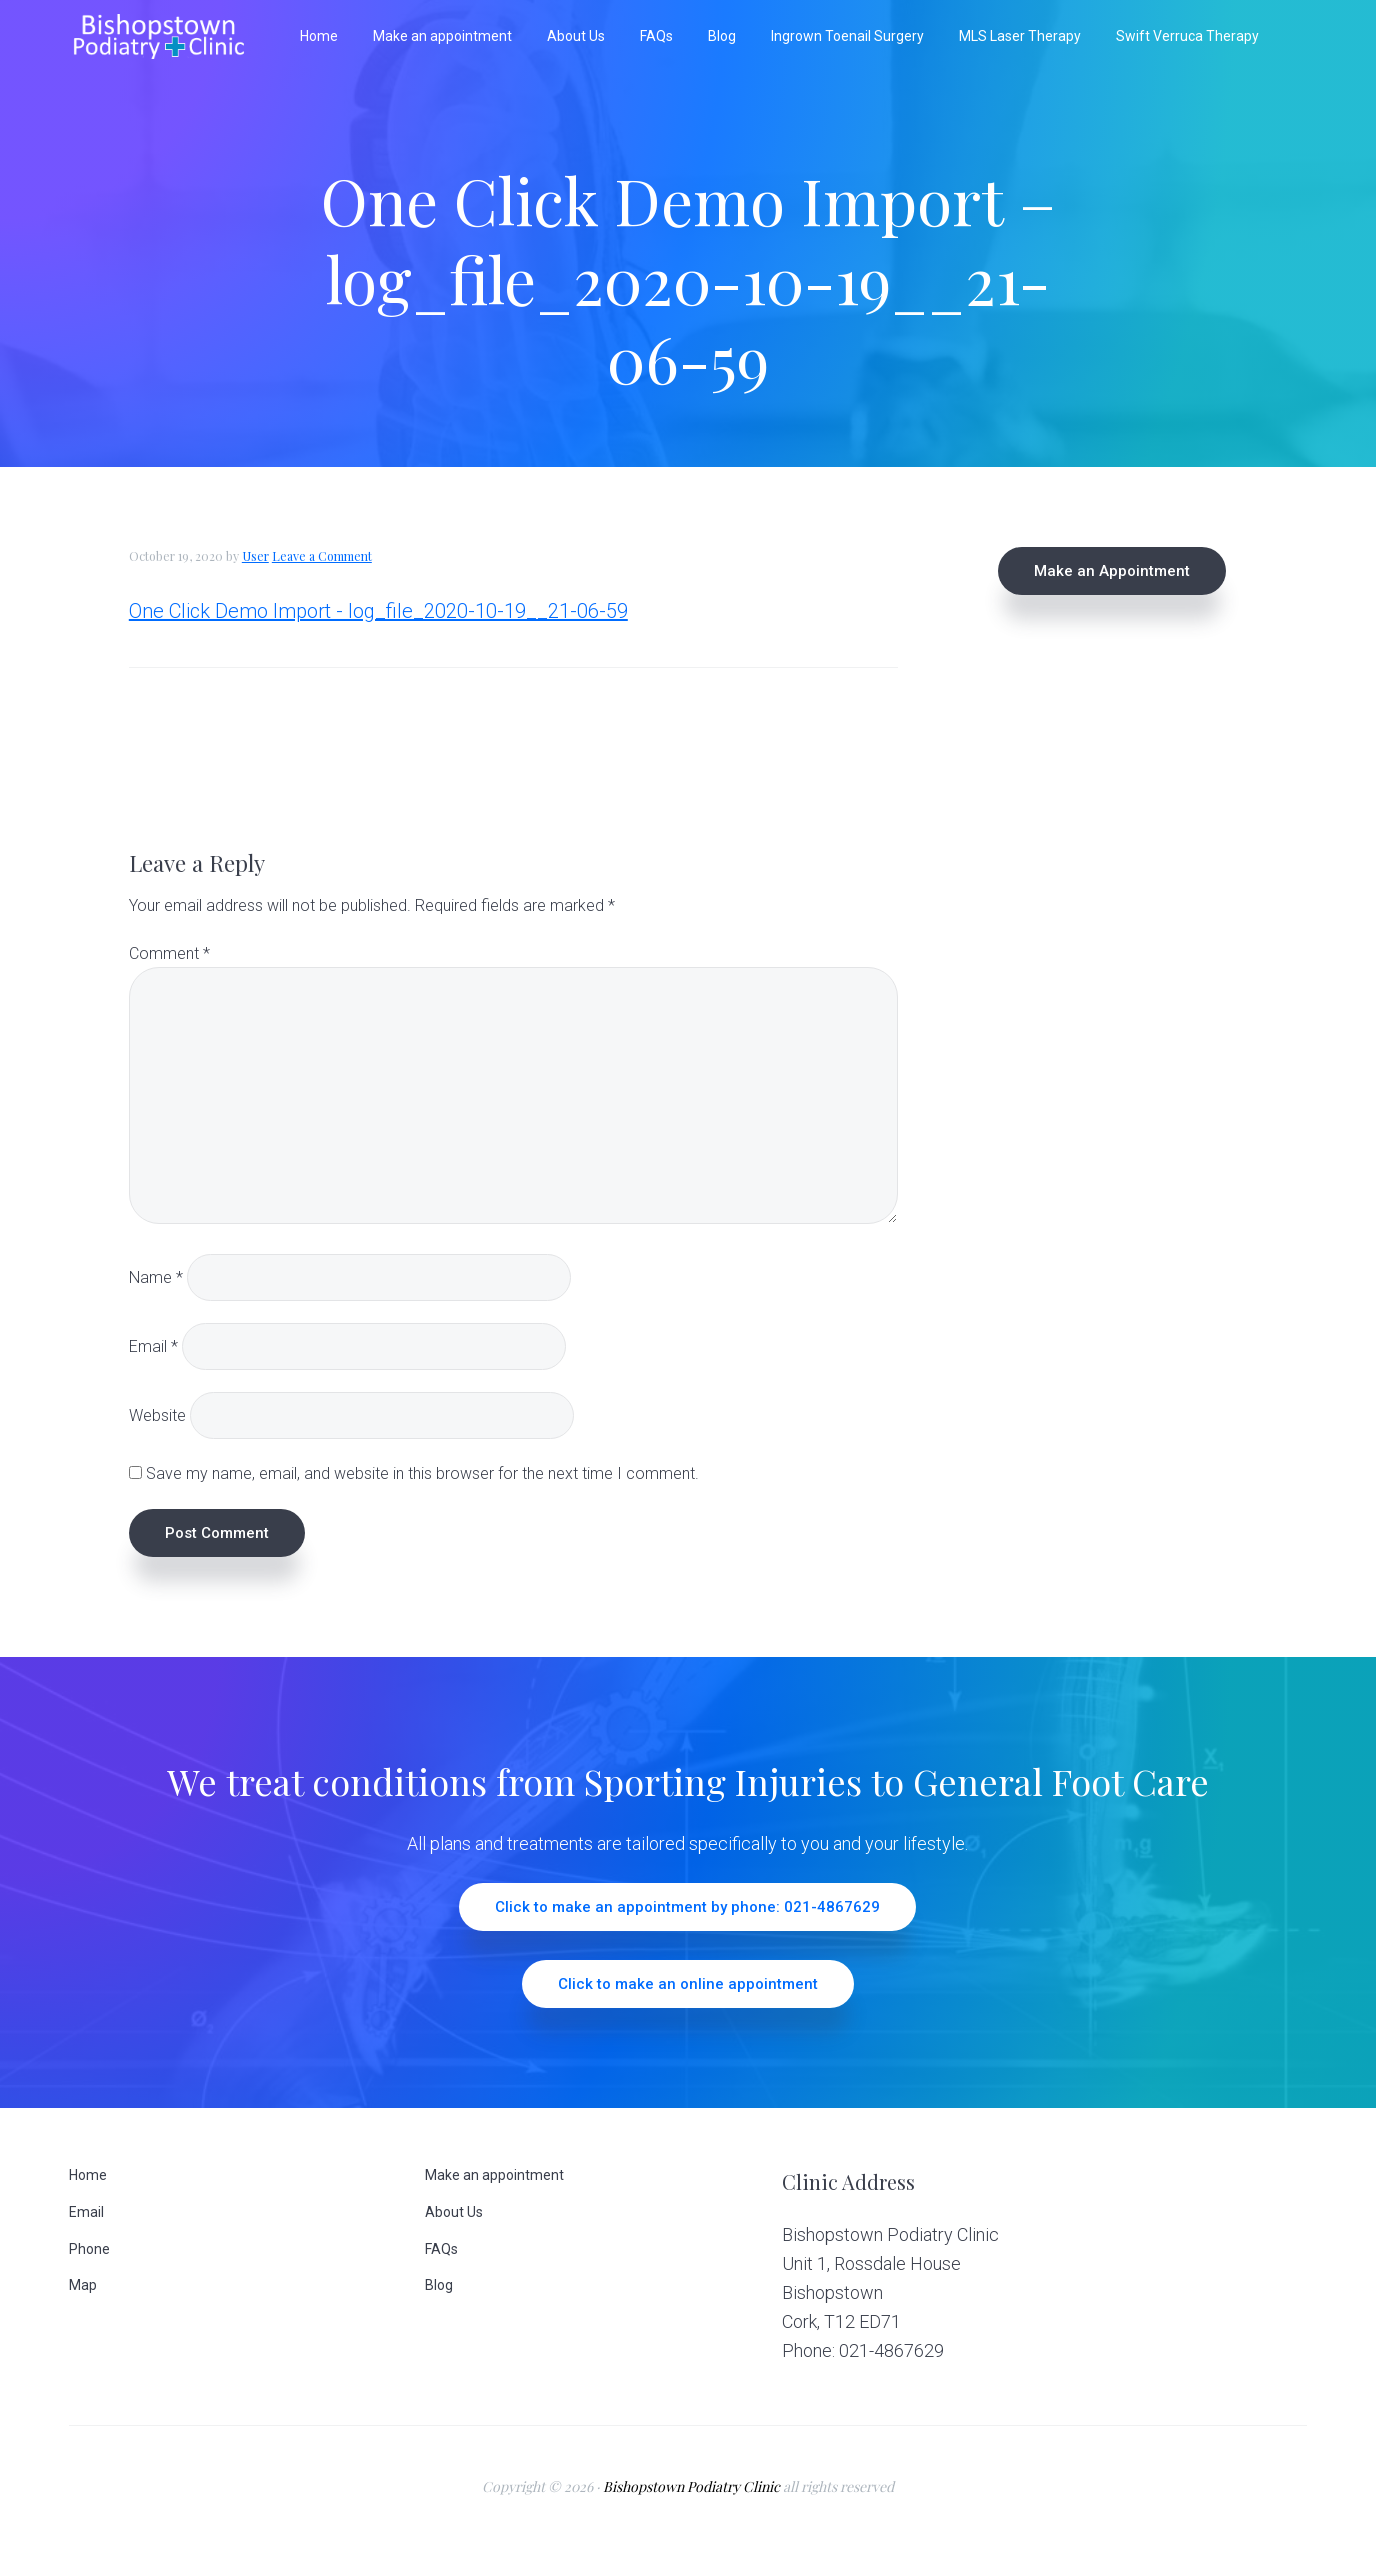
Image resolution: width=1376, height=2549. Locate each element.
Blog (439, 2285)
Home (88, 2175)
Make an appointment (494, 2175)
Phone (89, 2249)
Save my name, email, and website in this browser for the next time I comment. (422, 1473)
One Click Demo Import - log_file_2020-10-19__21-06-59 (378, 611)
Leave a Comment (322, 556)
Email (153, 1345)
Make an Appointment (1112, 571)
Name (156, 1276)
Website (157, 1415)
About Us (454, 2212)
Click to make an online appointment (688, 1984)
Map (83, 2285)
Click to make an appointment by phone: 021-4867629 (687, 1907)
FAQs (441, 2249)
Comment (169, 953)
